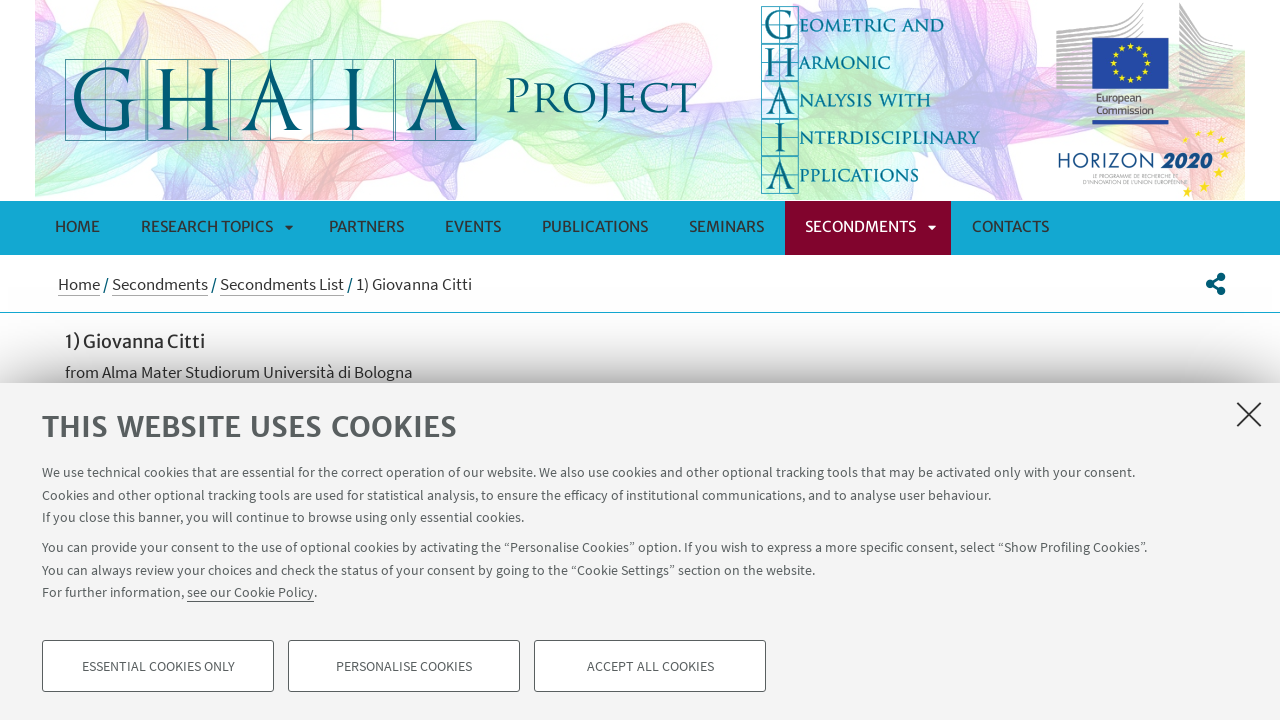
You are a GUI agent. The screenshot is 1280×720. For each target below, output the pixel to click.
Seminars (726, 226)
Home (77, 226)
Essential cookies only (158, 666)
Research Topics (207, 226)
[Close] (1249, 414)
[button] (1215, 284)
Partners (366, 226)
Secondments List (282, 284)
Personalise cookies (404, 666)
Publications (595, 226)
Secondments (860, 226)
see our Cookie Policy (250, 592)
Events (473, 226)
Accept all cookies (650, 666)
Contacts (1010, 226)
